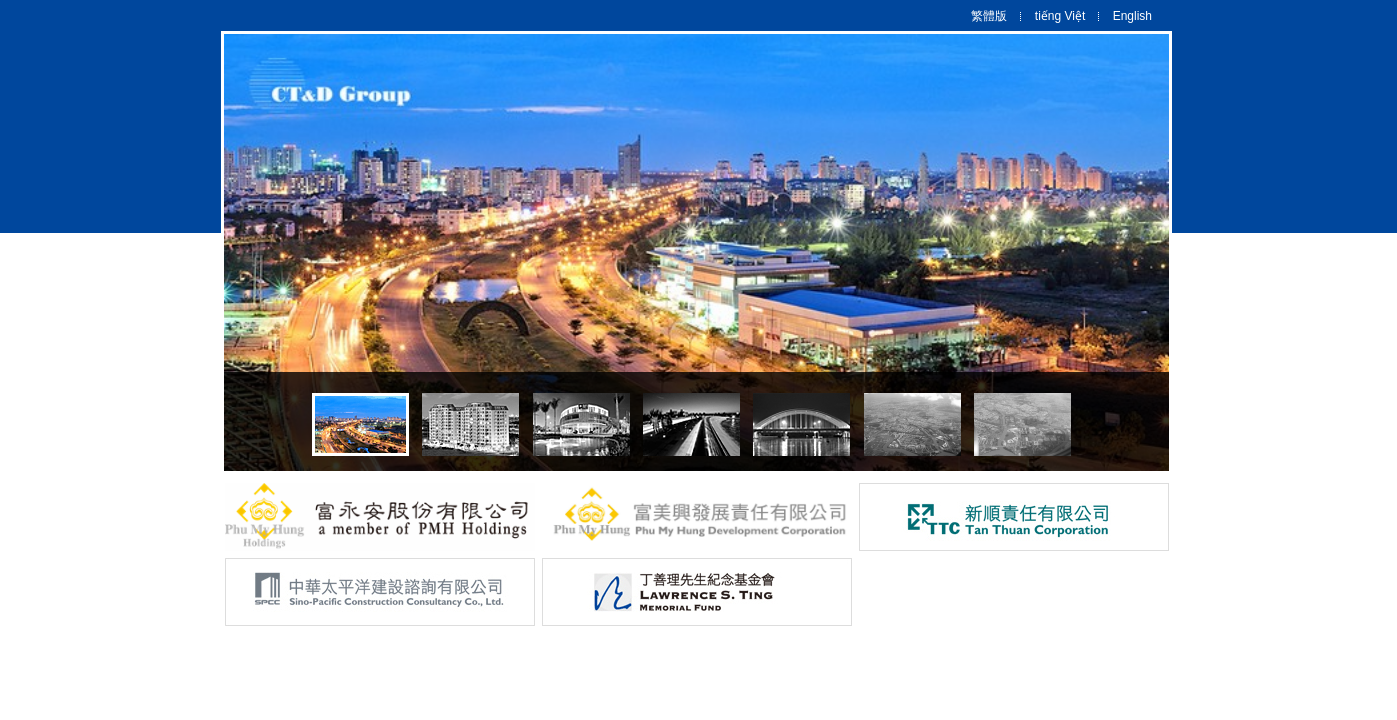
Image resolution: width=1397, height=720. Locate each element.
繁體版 (989, 16)
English (1132, 16)
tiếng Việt (1060, 16)
